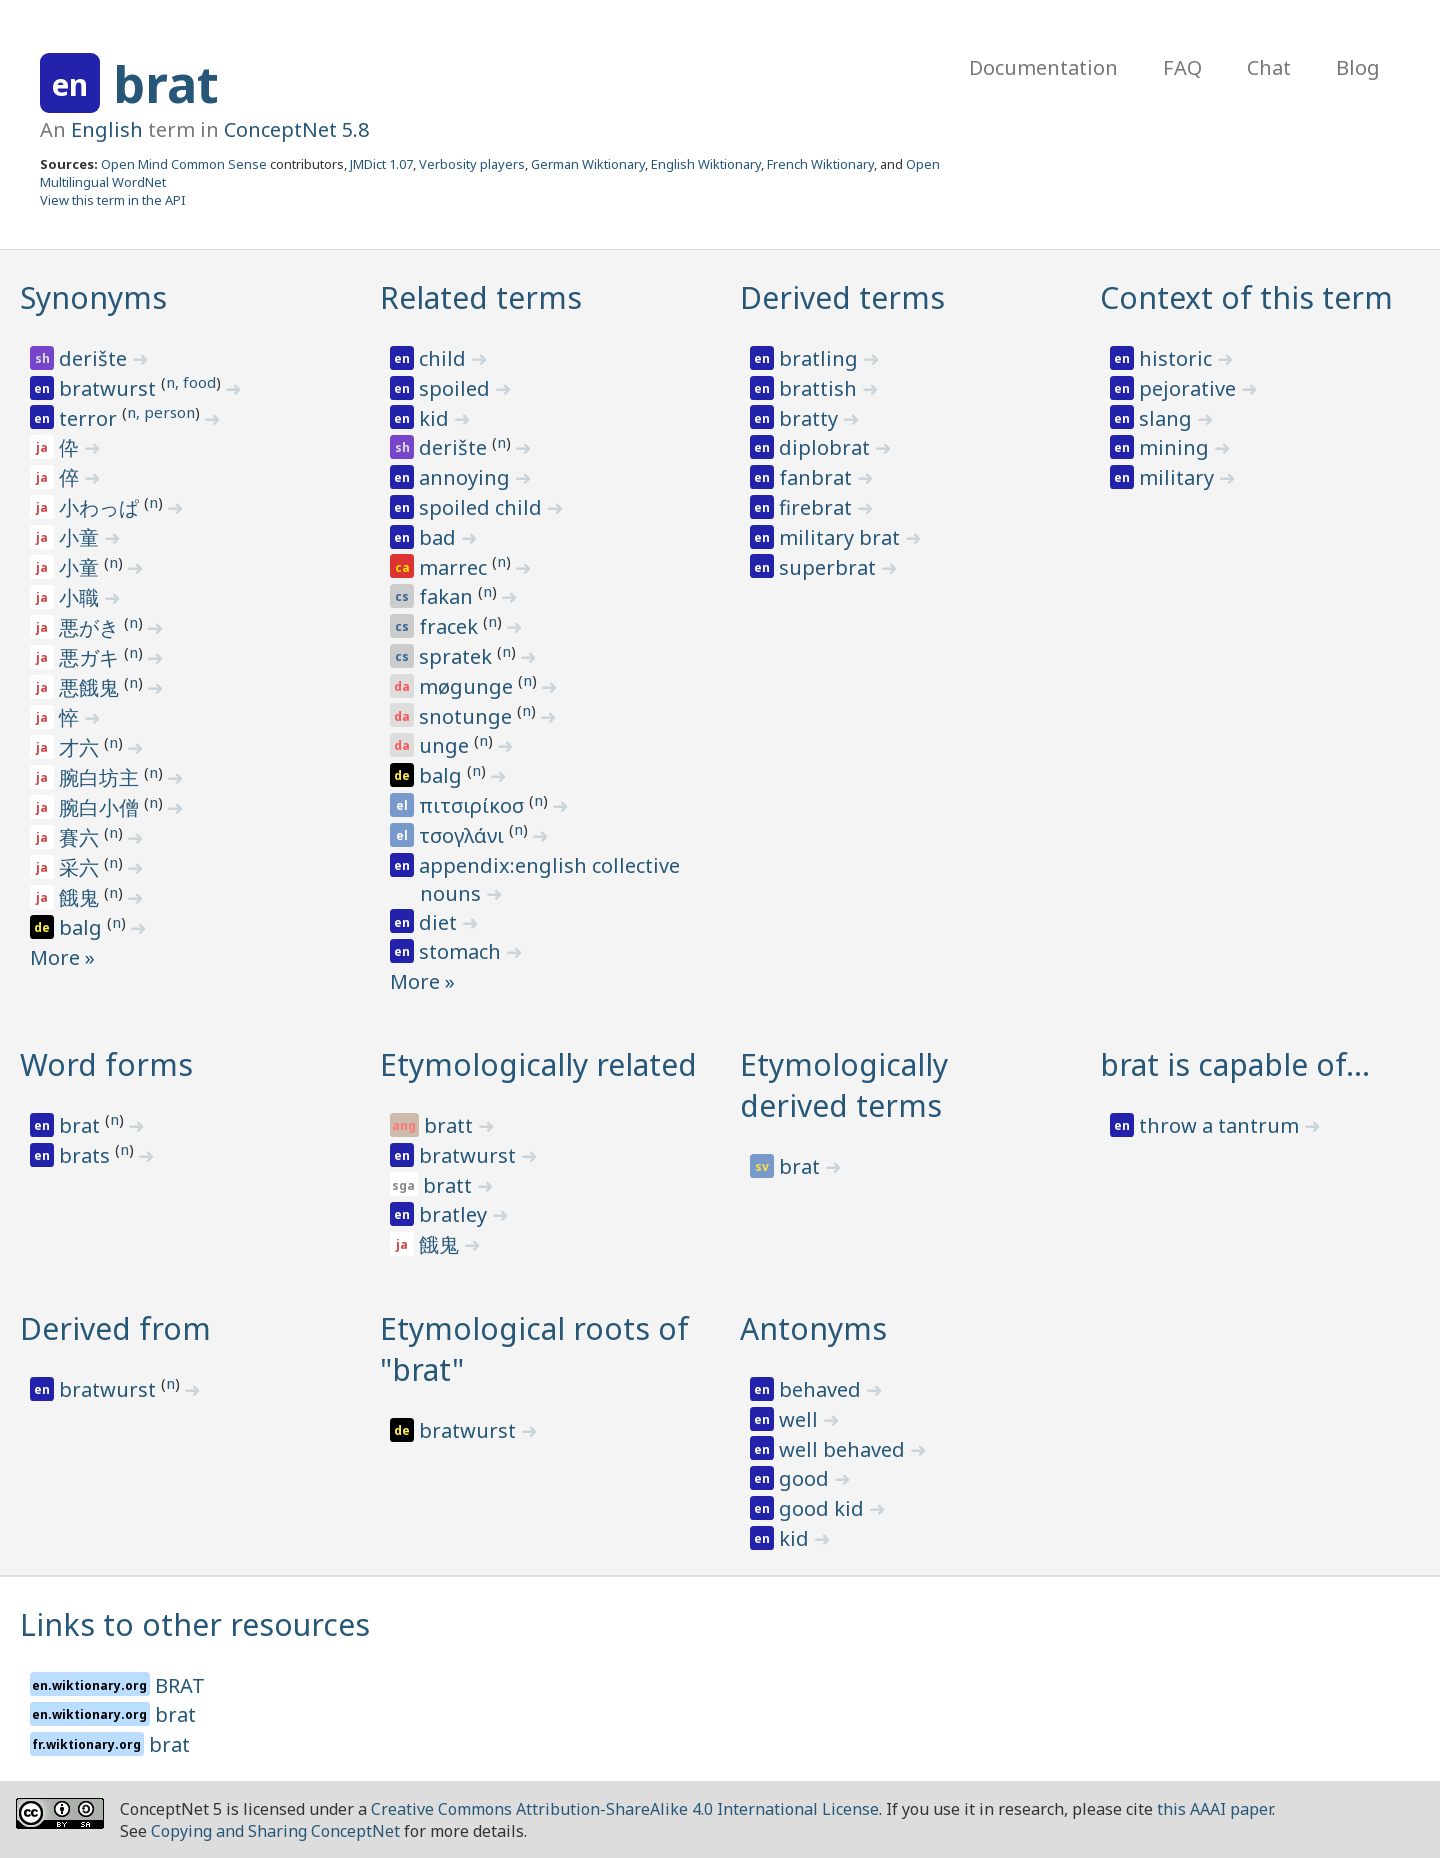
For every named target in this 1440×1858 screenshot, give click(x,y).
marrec (455, 567)
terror (90, 418)
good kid (824, 1508)
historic (1178, 358)
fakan (448, 596)
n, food (191, 382)
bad (440, 537)
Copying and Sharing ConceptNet (275, 1831)
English (107, 129)
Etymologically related (538, 1064)
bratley (455, 1214)
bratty (811, 418)
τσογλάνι (464, 835)
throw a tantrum (1221, 1125)
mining (1176, 447)
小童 (81, 537)
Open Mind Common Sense (184, 164)
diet (440, 922)
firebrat (818, 507)
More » (62, 957)
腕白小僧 (101, 807)
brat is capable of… (1235, 1064)
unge (446, 745)
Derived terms (842, 297)
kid (436, 418)
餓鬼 (81, 897)
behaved (822, 1389)
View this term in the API (113, 200)
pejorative (1190, 388)
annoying (467, 477)
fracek (451, 626)
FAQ (1182, 67)
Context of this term (1246, 297)
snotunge (468, 716)
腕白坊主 (101, 777)
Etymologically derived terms (844, 1085)
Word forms (106, 1064)
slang (1168, 418)
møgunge (468, 686)
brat (166, 84)
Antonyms (813, 1328)
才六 (81, 747)
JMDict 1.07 (381, 164)
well (801, 1419)
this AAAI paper (1214, 1809)
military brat (842, 537)
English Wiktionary (706, 164)
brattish (820, 388)
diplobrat (827, 447)
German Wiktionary (588, 164)
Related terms (481, 297)
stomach (462, 951)
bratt (451, 1125)
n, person (161, 412)
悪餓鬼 (91, 687)
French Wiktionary (820, 164)
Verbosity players (472, 164)
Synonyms (93, 297)
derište (95, 358)
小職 (81, 597)
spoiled (457, 388)
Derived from (115, 1328)
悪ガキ (91, 657)
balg (83, 927)
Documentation (1043, 67)
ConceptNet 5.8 (296, 129)
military (1179, 477)
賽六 (81, 837)
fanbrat (818, 477)
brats (87, 1155)
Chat (1269, 67)
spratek (458, 656)
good (806, 1478)
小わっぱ (101, 507)
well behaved (844, 1449)
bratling (821, 358)
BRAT (180, 1685)
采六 (81, 867)
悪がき (91, 627)
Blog (1358, 67)
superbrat (830, 567)
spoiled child (483, 507)
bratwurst (110, 388)
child (445, 358)
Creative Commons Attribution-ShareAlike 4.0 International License (625, 1809)
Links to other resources (195, 1624)
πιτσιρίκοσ (474, 805)
